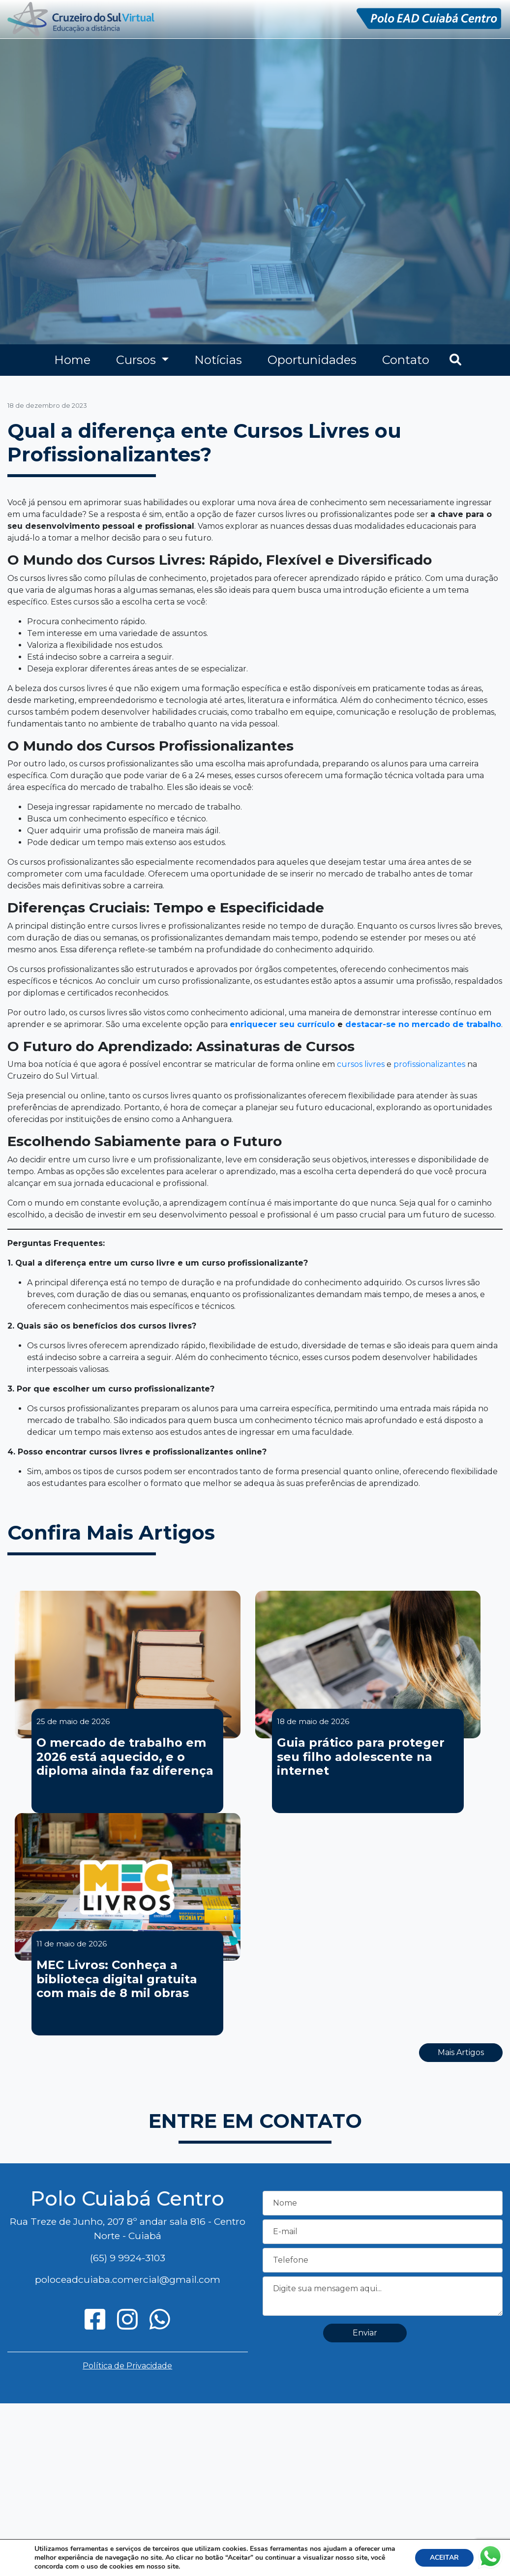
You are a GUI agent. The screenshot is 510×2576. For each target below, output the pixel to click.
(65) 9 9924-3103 (127, 2258)
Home (72, 360)
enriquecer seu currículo (282, 1024)
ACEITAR (444, 2558)
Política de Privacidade (127, 2365)
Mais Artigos (461, 2052)
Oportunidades (312, 360)
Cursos (137, 360)
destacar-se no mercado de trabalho (423, 1024)
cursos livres (361, 1064)
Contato (405, 360)
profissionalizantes (429, 1064)
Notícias (218, 360)
